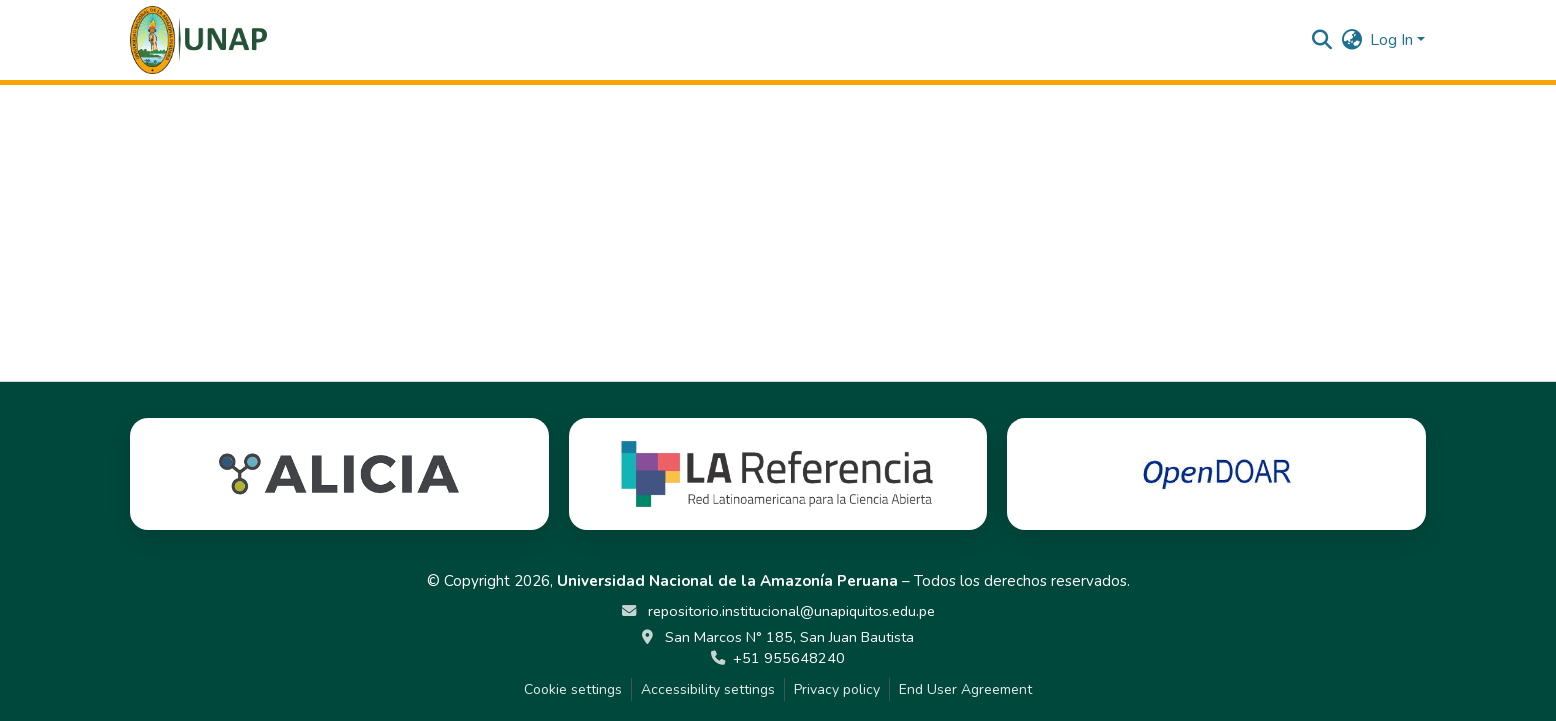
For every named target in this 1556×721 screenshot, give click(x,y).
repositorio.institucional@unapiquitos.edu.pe (789, 611)
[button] (198, 40)
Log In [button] (1393, 40)
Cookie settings (573, 689)
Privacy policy (837, 689)
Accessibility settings (708, 689)
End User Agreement (965, 689)
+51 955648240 (789, 658)
